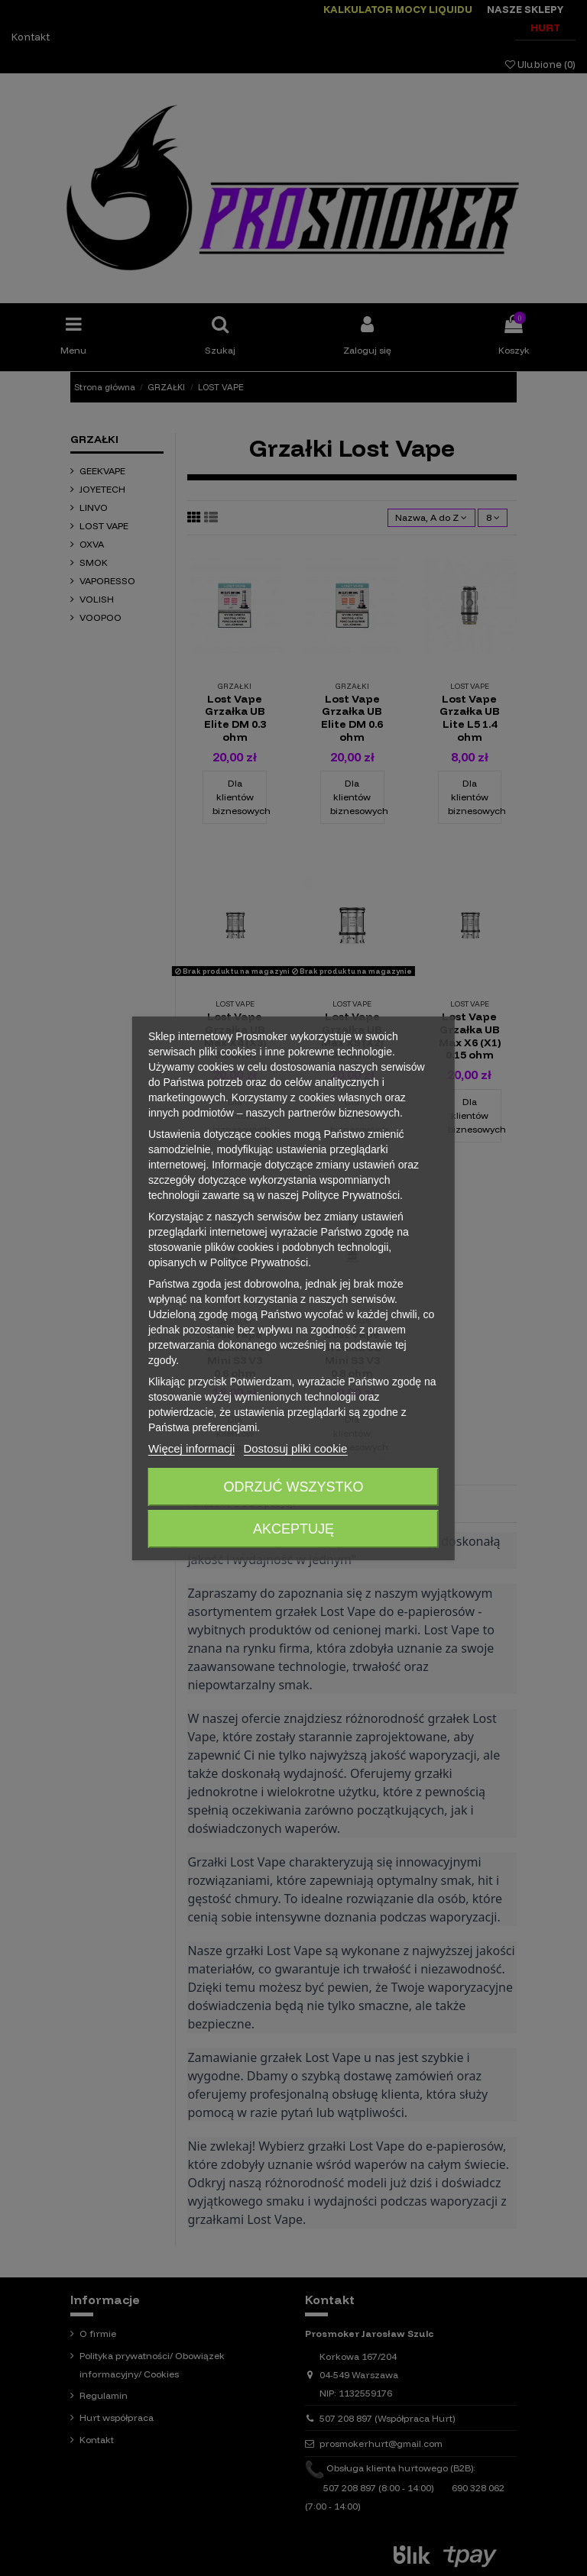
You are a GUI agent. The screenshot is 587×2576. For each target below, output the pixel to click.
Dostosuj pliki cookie (295, 1448)
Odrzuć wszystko (293, 1487)
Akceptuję (293, 1529)
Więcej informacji (191, 1448)
